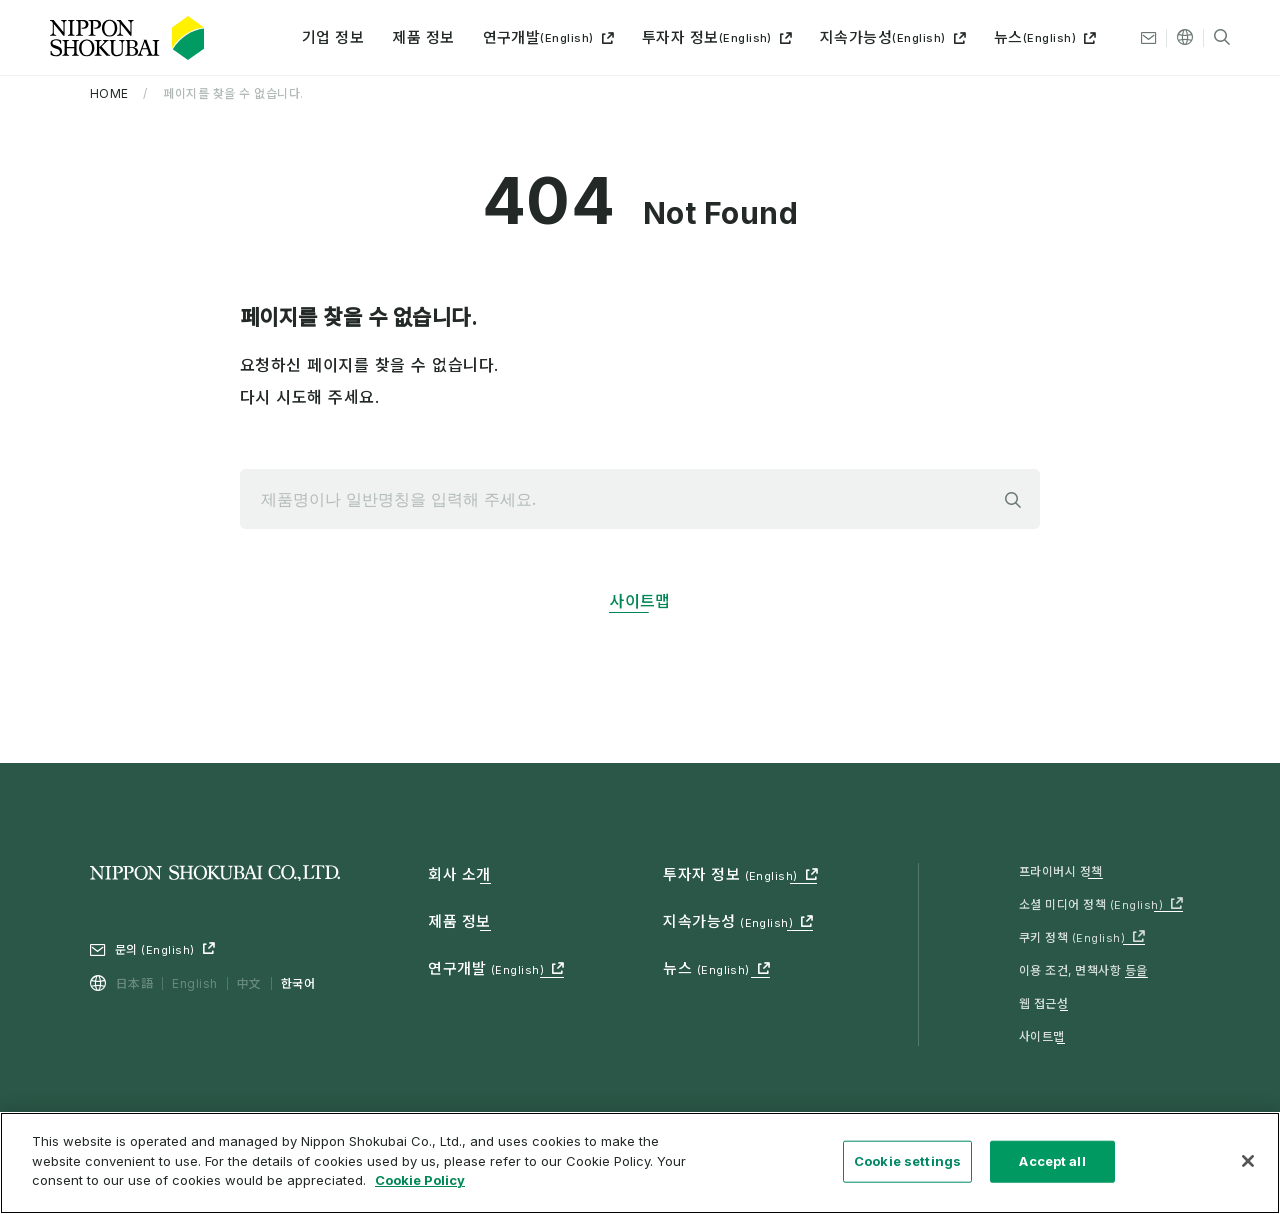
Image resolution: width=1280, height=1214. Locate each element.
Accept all (1052, 1170)
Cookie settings (907, 1170)
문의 (155, 949)
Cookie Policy (420, 1190)
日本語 (134, 983)
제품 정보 (423, 37)
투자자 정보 (707, 37)
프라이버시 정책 (1061, 871)
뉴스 (1035, 37)
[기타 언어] (1185, 38)
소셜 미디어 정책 (1091, 904)
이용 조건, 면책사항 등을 (1083, 970)
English (194, 983)
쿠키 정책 (1072, 937)
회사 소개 (459, 874)
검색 (1013, 500)
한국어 (298, 983)
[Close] (1248, 1170)
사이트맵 (640, 601)
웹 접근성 (1043, 1003)
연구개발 (538, 37)
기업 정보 (333, 37)
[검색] (1222, 38)
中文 (249, 983)
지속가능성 (883, 37)
